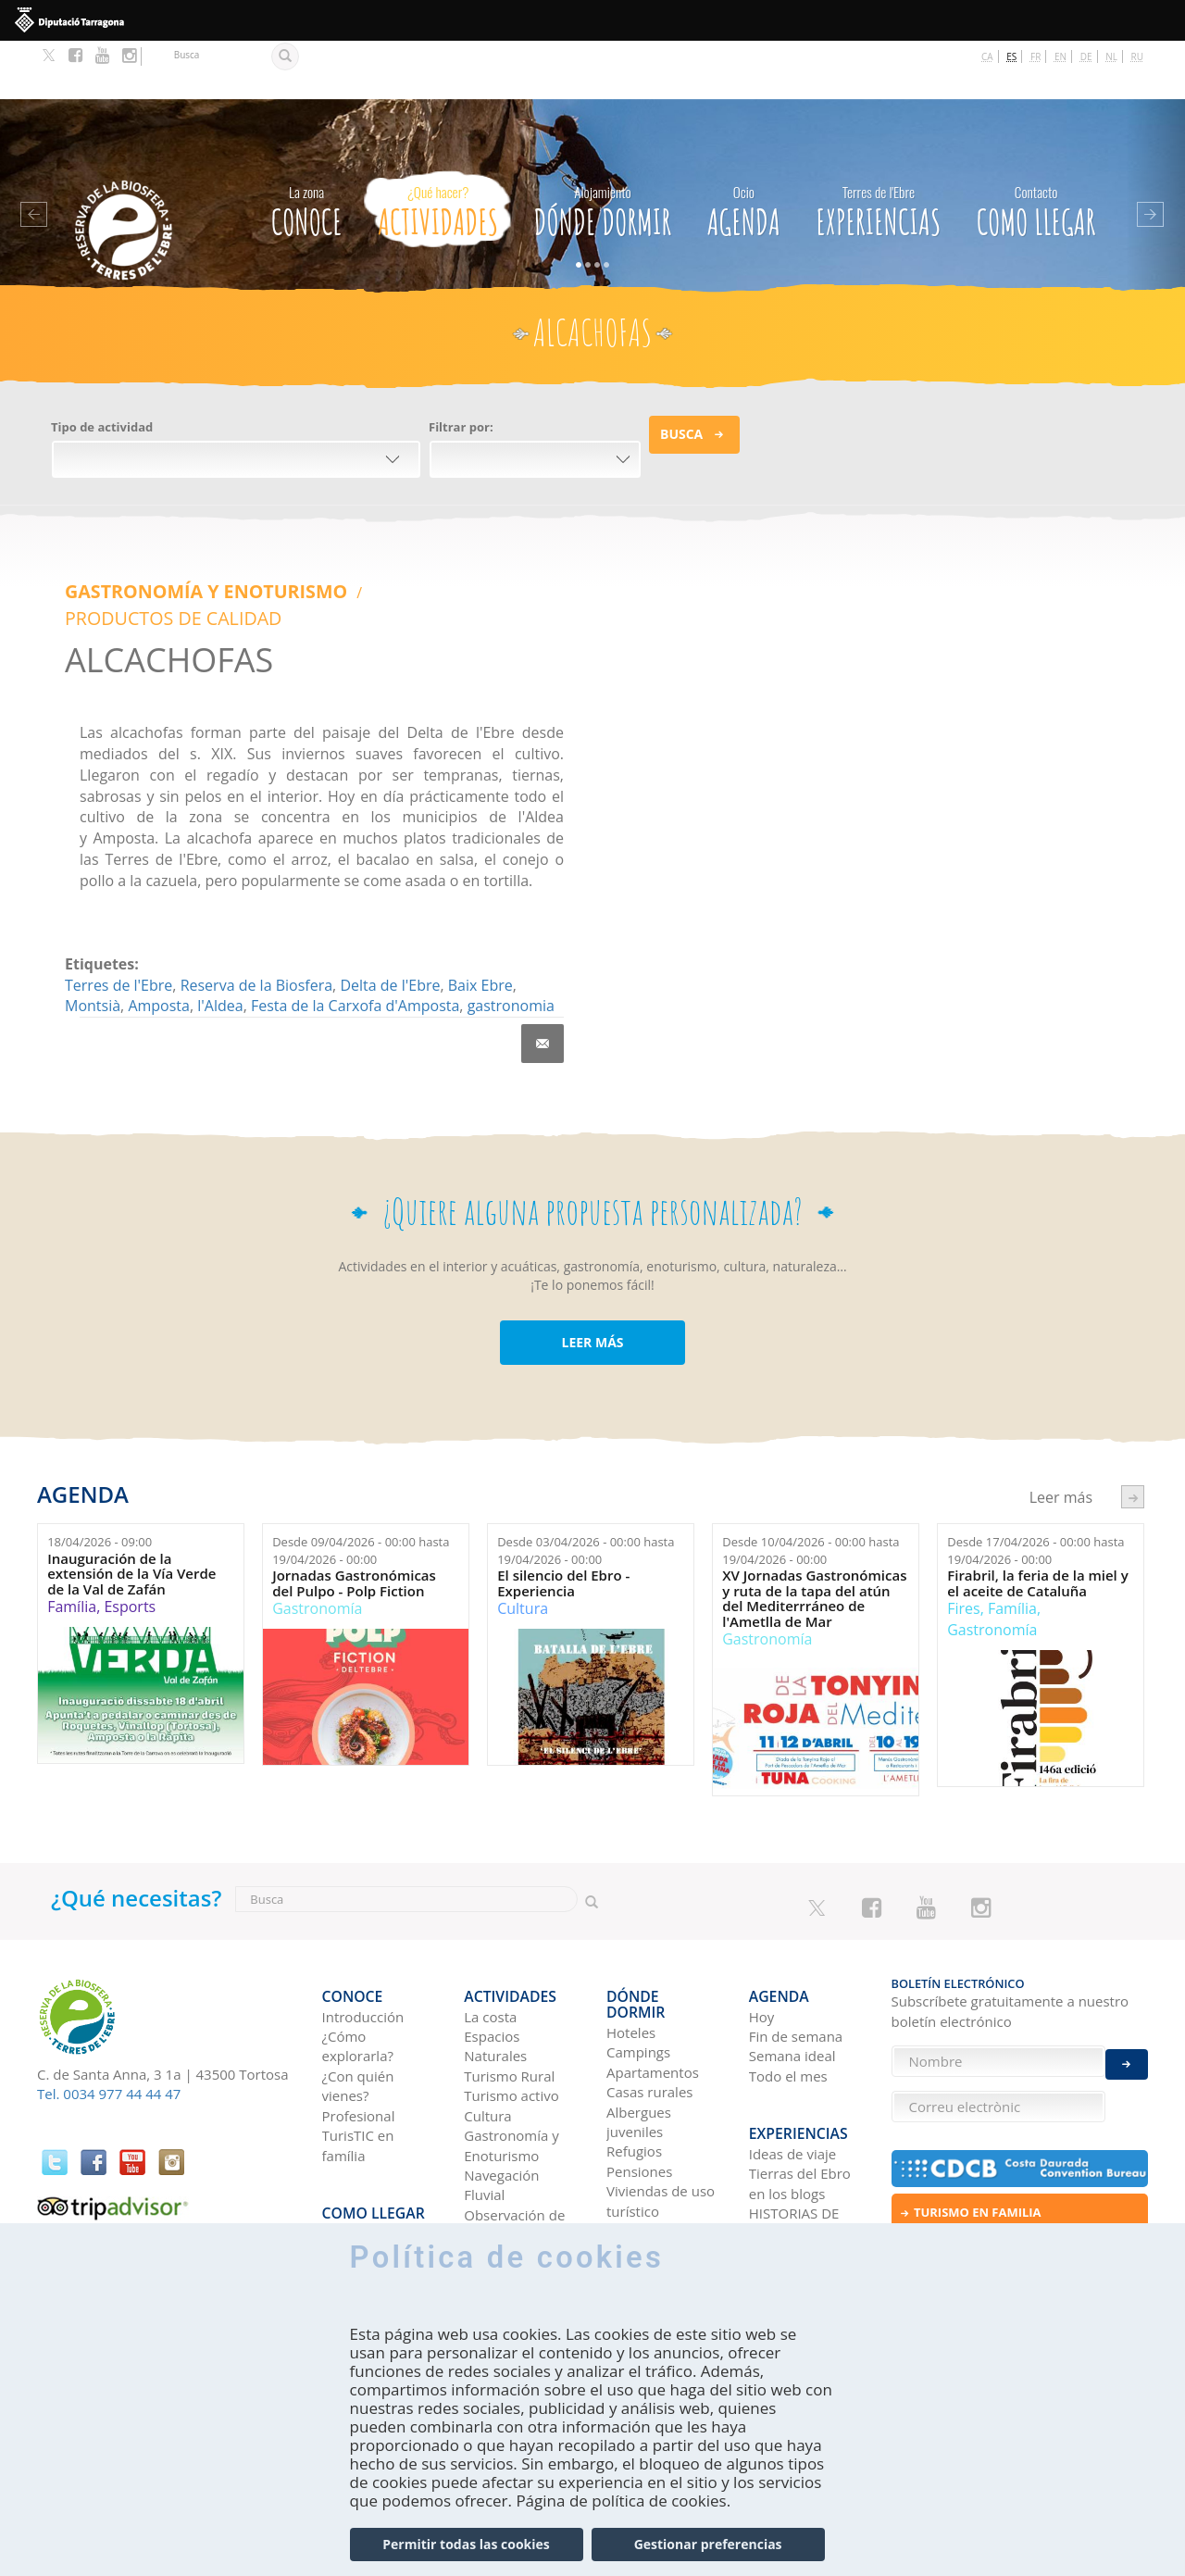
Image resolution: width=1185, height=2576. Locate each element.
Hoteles (630, 1912)
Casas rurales (649, 1971)
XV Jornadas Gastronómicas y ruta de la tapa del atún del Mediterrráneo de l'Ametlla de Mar (814, 1509)
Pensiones (639, 2051)
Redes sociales (795, 2154)
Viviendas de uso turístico (660, 2080)
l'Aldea (220, 917)
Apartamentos (652, 1952)
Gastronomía (317, 1519)
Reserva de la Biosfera (256, 895)
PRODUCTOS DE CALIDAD (400, 531)
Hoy (762, 1912)
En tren (345, 2173)
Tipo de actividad (102, 368)
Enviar (1126, 2017)
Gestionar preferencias (708, 2544)
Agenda (743, 148)
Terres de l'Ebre (118, 895)
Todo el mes (788, 1971)
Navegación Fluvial (501, 2080)
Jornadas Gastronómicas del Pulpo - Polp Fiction (354, 1494)
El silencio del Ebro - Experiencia (563, 1494)
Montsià (92, 917)
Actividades (438, 148)
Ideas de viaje (793, 2034)
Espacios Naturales (495, 1941)
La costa (490, 1912)
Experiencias (878, 148)
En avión (349, 2154)
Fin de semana (795, 1931)
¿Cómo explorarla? (357, 1941)
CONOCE (307, 148)
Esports (130, 1517)
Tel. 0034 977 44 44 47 (109, 2004)
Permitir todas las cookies (465, 2544)
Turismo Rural (509, 1971)
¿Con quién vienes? (358, 1981)
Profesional (358, 2011)
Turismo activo (511, 1991)
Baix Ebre (480, 895)
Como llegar (1036, 148)
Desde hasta (360, 1461)
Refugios (634, 2031)
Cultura (522, 1519)
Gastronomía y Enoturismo (181, 531)
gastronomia (511, 917)
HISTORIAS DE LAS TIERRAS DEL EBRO (803, 2114)
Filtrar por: (461, 368)
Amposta (159, 917)
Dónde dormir (603, 148)
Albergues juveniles (638, 2001)
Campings (638, 1931)
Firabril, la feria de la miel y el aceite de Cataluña (1038, 1494)
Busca (681, 375)
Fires (963, 1519)
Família (71, 1517)
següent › (1132, 1407)
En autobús (358, 2133)
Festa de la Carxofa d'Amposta (355, 917)
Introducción (363, 1912)
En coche (351, 2114)
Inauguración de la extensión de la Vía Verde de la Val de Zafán (131, 1484)
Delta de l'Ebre (390, 895)
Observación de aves (514, 2120)
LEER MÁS (592, 1253)
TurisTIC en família (358, 2041)
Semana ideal (792, 1952)
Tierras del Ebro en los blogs (800, 2064)
